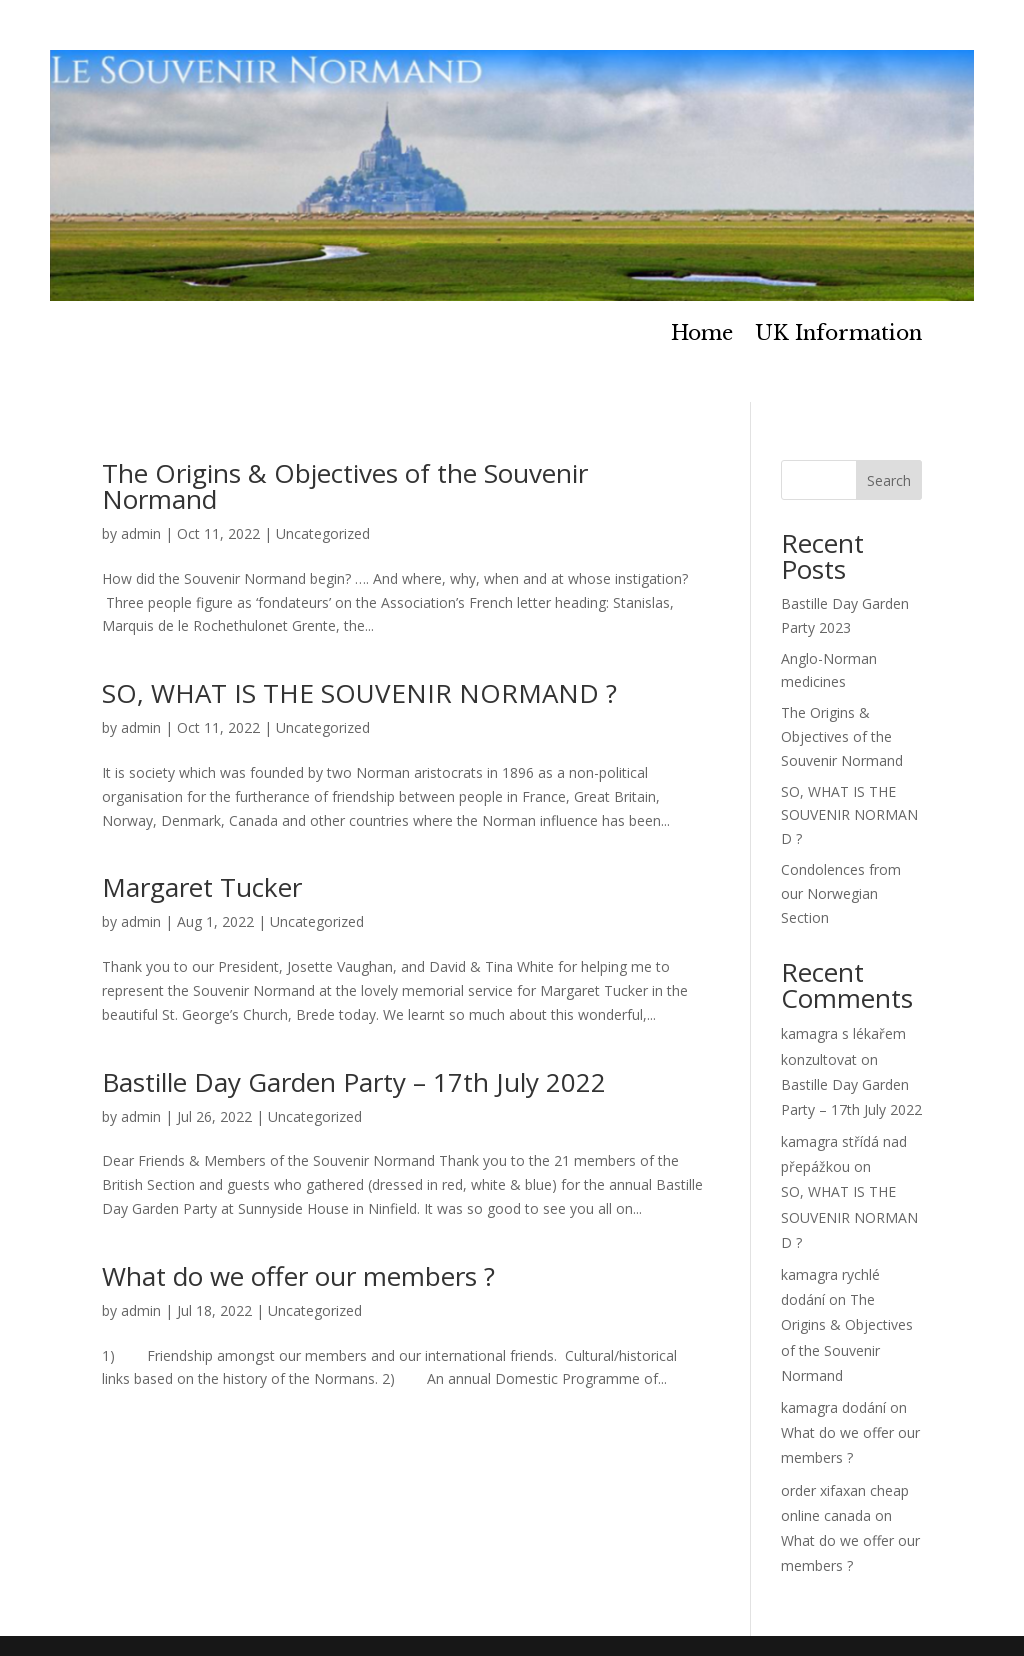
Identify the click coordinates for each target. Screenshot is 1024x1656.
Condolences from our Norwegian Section (841, 893)
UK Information (838, 335)
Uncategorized (323, 533)
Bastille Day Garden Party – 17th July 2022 (354, 1082)
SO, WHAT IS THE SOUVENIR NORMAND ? (359, 693)
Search (889, 480)
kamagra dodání (833, 1407)
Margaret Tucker (202, 887)
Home (702, 335)
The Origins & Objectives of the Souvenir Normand (345, 486)
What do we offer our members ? (298, 1276)
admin (141, 533)
